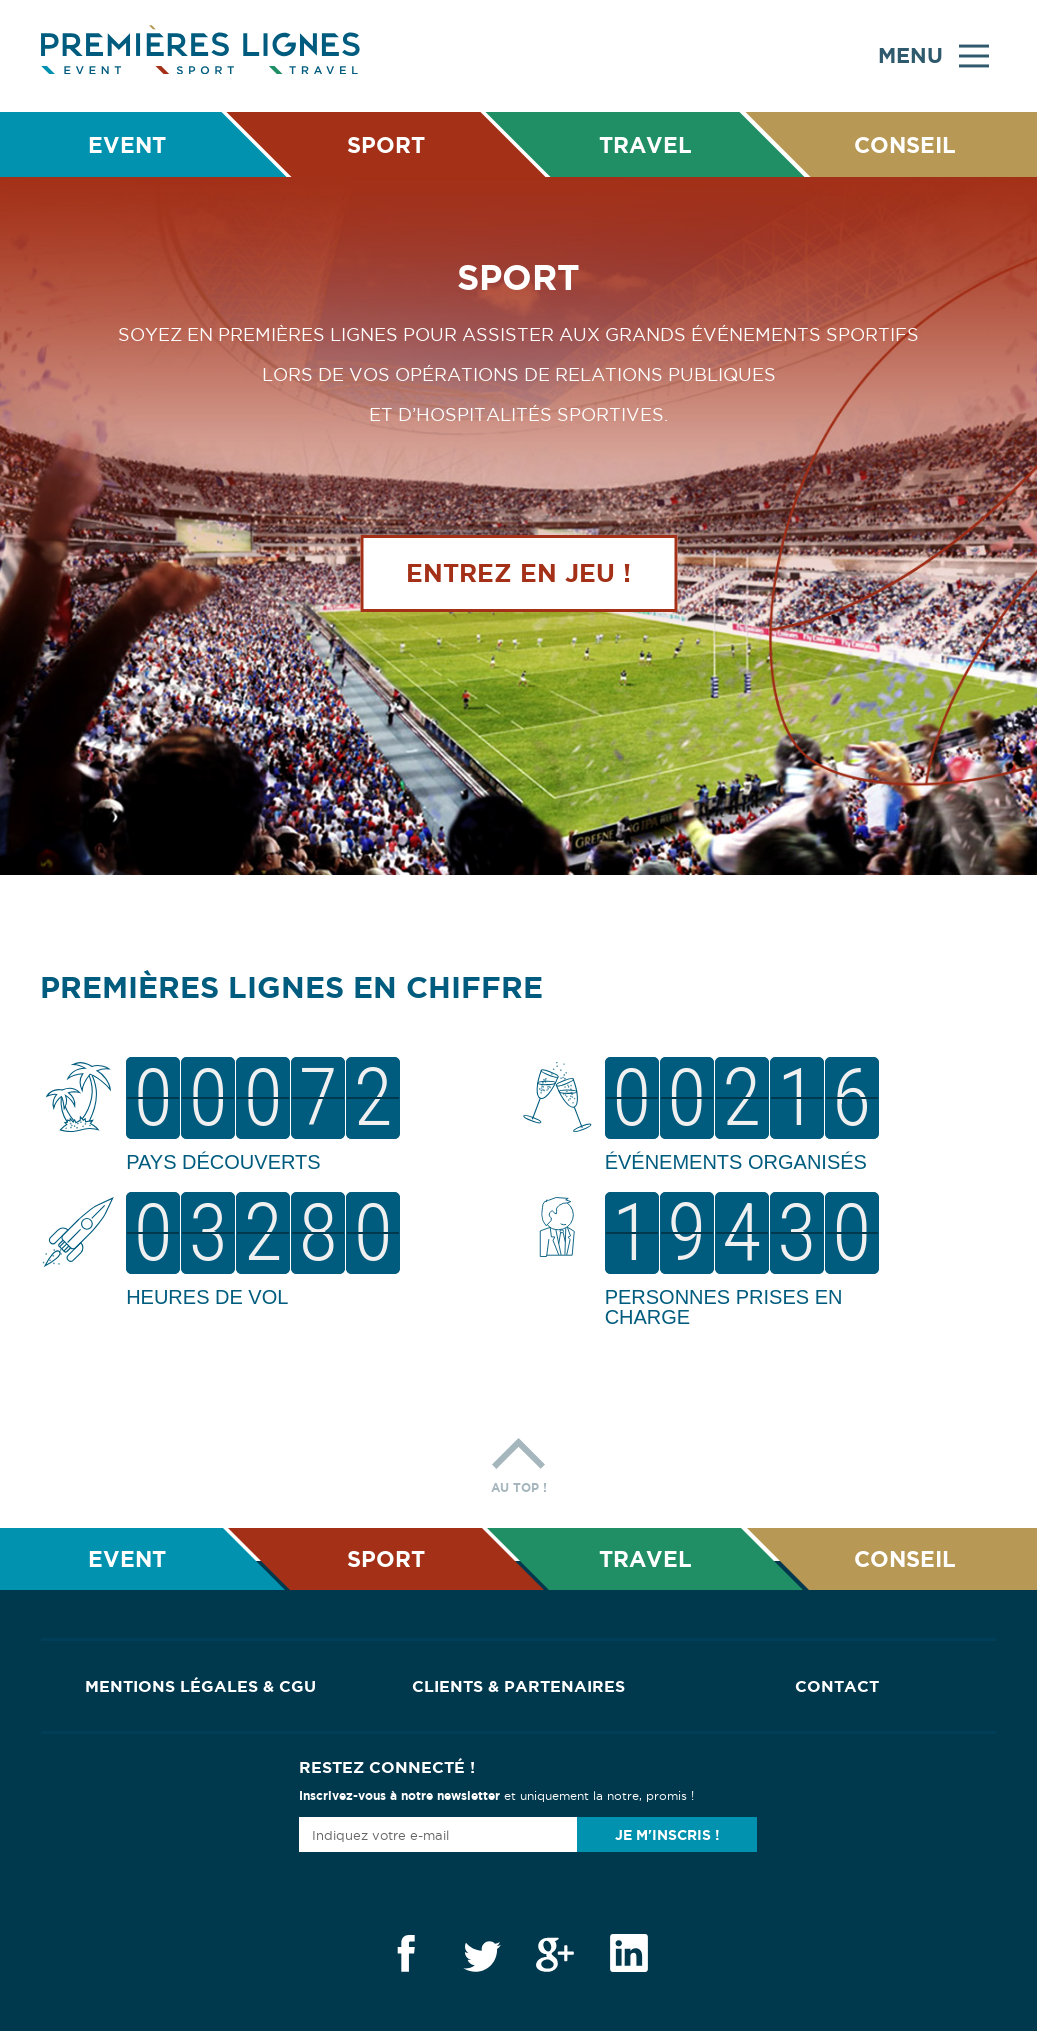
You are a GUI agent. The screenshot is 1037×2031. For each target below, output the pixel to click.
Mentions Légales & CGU (200, 1686)
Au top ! (519, 1460)
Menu (933, 56)
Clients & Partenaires (518, 1686)
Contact (837, 1686)
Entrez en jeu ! (518, 573)
